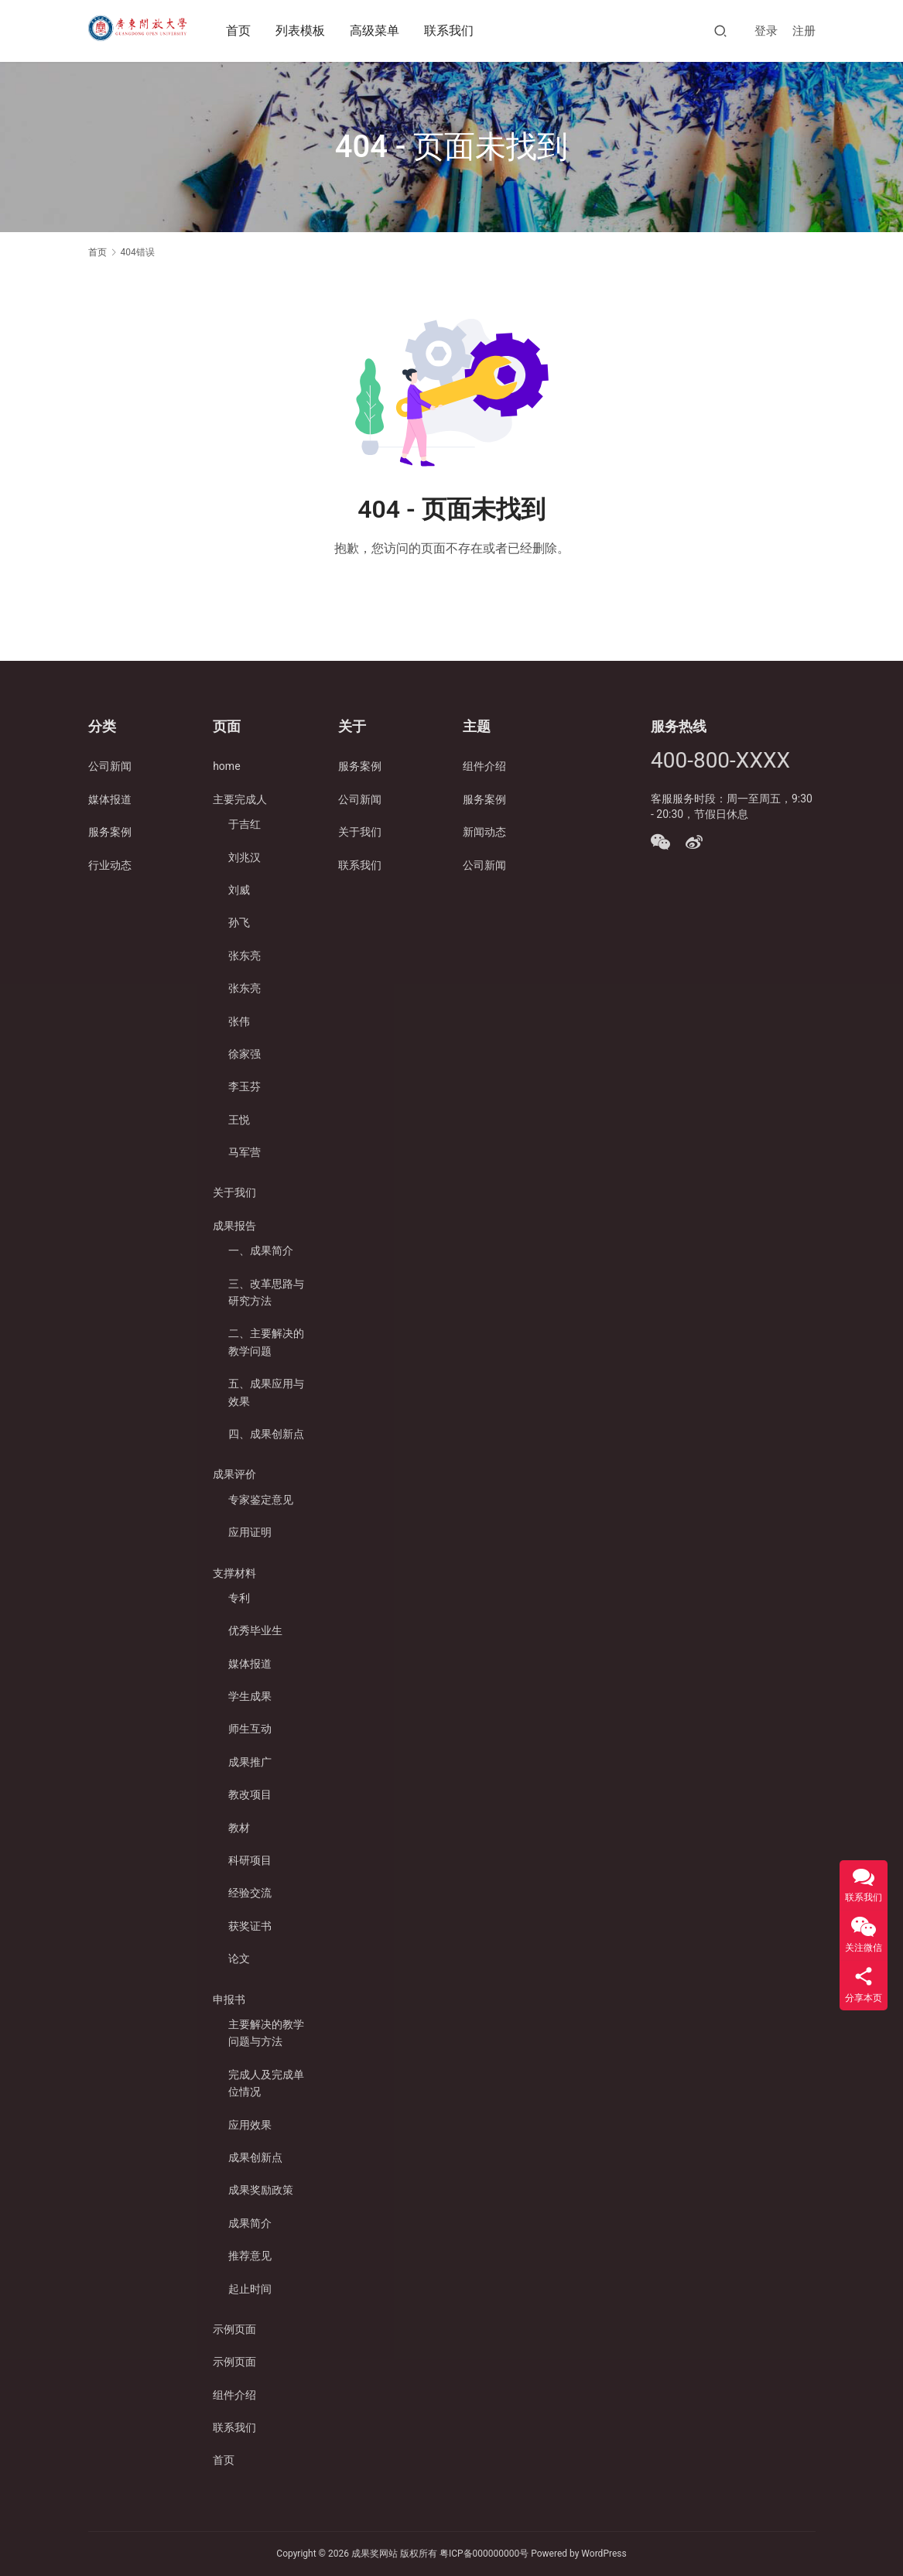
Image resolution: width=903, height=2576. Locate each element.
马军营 (244, 1152)
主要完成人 (240, 799)
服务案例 (110, 832)
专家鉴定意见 (260, 1499)
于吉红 (244, 824)
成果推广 (250, 1762)
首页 (240, 30)
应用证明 (250, 1532)
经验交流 (250, 1893)
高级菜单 (377, 30)
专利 (239, 1598)
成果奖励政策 (260, 2190)
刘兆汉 (244, 857)
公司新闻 (110, 766)
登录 (766, 31)
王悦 (239, 1120)
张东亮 (244, 955)
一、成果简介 (260, 1250)
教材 (239, 1828)
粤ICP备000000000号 (484, 2553)
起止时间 (250, 2289)
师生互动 (250, 1728)
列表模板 (302, 30)
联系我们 (451, 30)
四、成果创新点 (266, 1434)
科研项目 (250, 1860)
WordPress (603, 2553)
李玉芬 (244, 1086)
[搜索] (720, 30)
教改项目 (250, 1794)
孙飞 (239, 922)
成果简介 (250, 2223)
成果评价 (234, 1474)
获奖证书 (250, 1926)
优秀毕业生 (255, 1630)
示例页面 (234, 2329)
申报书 (229, 1999)
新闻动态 (484, 832)
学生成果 (250, 1696)
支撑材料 (234, 1573)
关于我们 (234, 1192)
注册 (804, 31)
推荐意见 (250, 2255)
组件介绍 (234, 2395)
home (226, 766)
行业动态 (110, 865)
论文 (239, 1958)
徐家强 (244, 1054)
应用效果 (250, 2125)
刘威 (239, 890)
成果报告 (234, 1226)
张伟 (239, 1021)
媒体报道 (110, 799)
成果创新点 (255, 2157)
